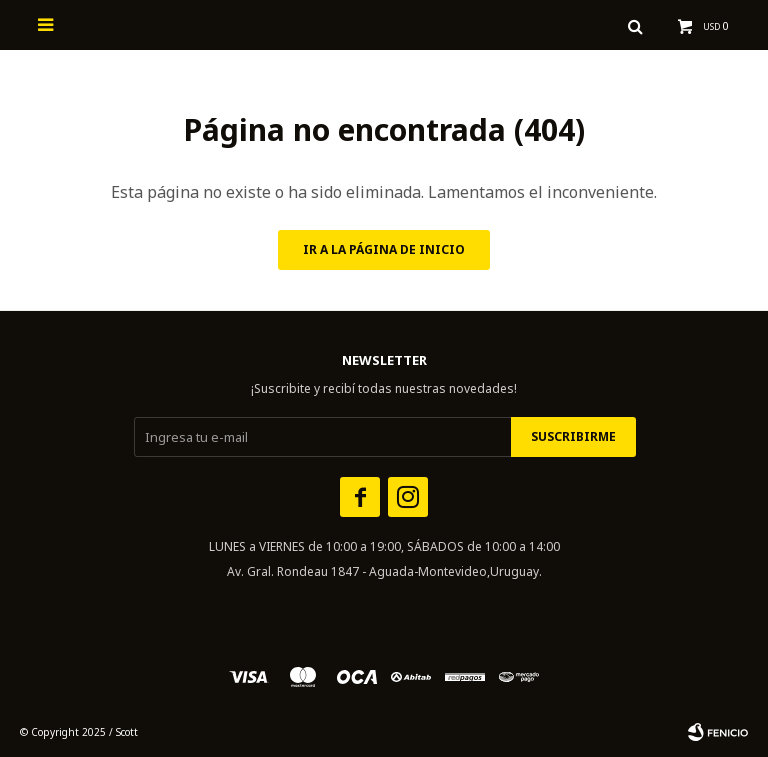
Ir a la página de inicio (384, 249)
